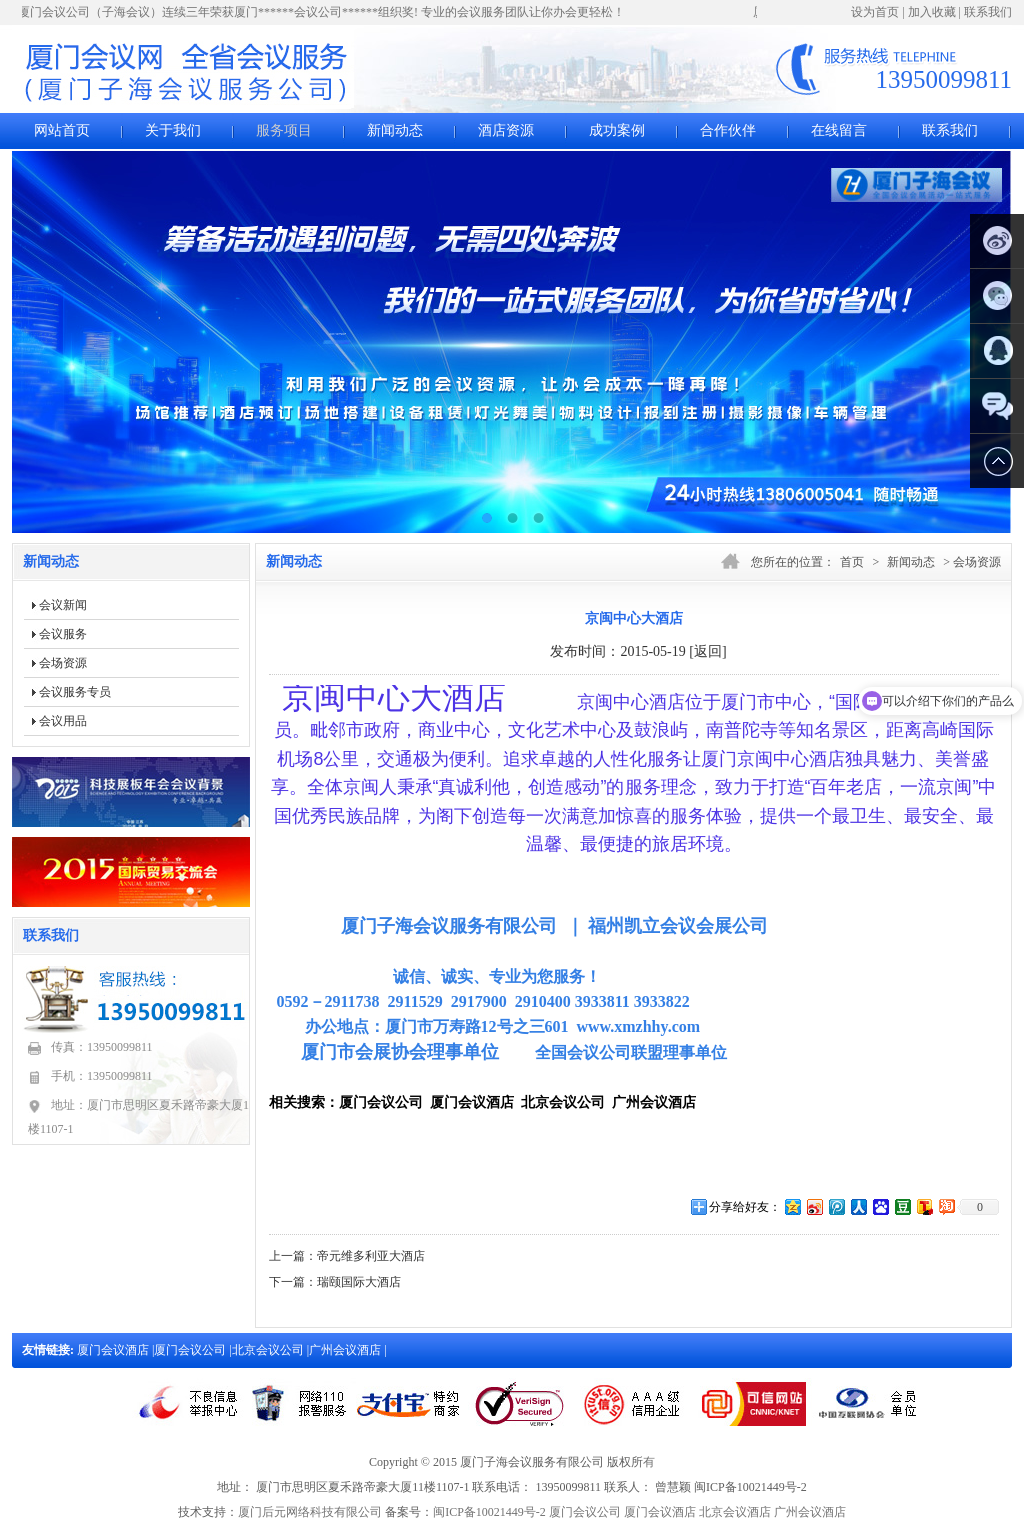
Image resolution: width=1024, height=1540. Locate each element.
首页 (852, 562)
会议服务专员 (75, 692)
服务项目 (284, 130)
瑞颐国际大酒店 (359, 1282)
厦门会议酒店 (114, 1350)
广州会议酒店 (346, 1350)
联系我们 (988, 12)
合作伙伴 (728, 130)
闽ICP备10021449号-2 (489, 1512)
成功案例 (617, 130)
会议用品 (63, 721)
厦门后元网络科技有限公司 (310, 1512)
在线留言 (839, 130)
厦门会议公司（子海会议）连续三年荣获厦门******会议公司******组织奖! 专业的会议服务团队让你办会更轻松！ (324, 12)
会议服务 (63, 634)
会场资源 (63, 663)
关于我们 (173, 130)
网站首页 (62, 130)
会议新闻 (63, 605)
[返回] (707, 651)
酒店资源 (506, 130)
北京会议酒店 (735, 1512)
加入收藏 (932, 12)
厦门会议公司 (191, 1350)
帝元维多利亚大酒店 (371, 1256)
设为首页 (875, 12)
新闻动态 (395, 130)
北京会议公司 (269, 1350)
